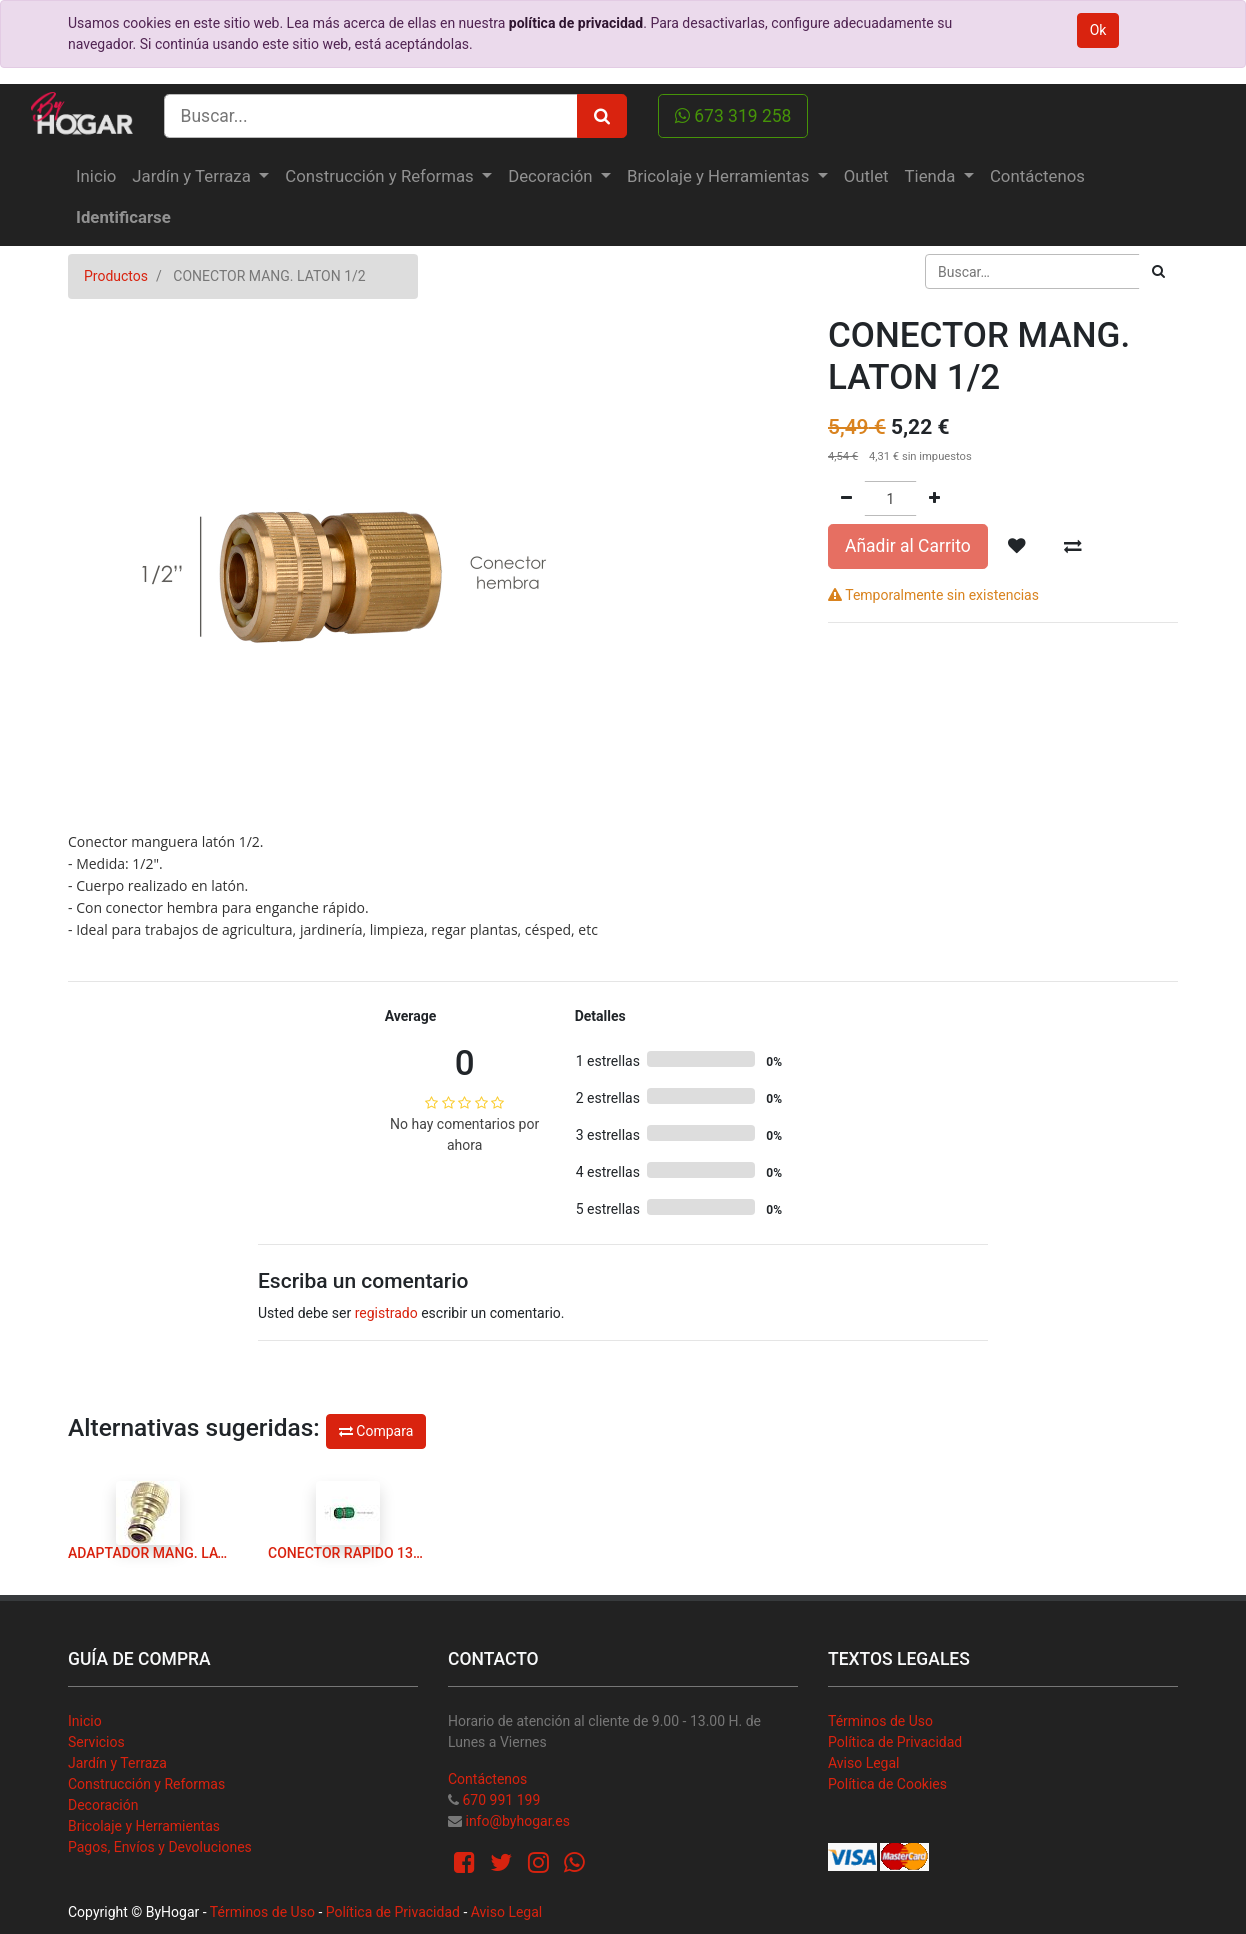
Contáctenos (487, 1779)
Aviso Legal (864, 1763)
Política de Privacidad (895, 1742)
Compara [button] (376, 1431)
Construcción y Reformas (146, 1784)
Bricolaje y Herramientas (144, 1826)
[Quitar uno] (846, 498)
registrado (386, 1313)
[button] (1017, 546)
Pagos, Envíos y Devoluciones (160, 1847)
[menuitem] (96, 176)
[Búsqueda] (1158, 271)
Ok (1098, 30)
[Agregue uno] (934, 498)
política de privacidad (576, 23)
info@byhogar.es (517, 1821)
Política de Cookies (887, 1784)
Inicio (85, 1721)
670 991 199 (501, 1800)
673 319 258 (733, 116)
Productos (116, 276)
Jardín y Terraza (117, 1763)
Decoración (103, 1805)
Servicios (96, 1742)
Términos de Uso (880, 1721)
